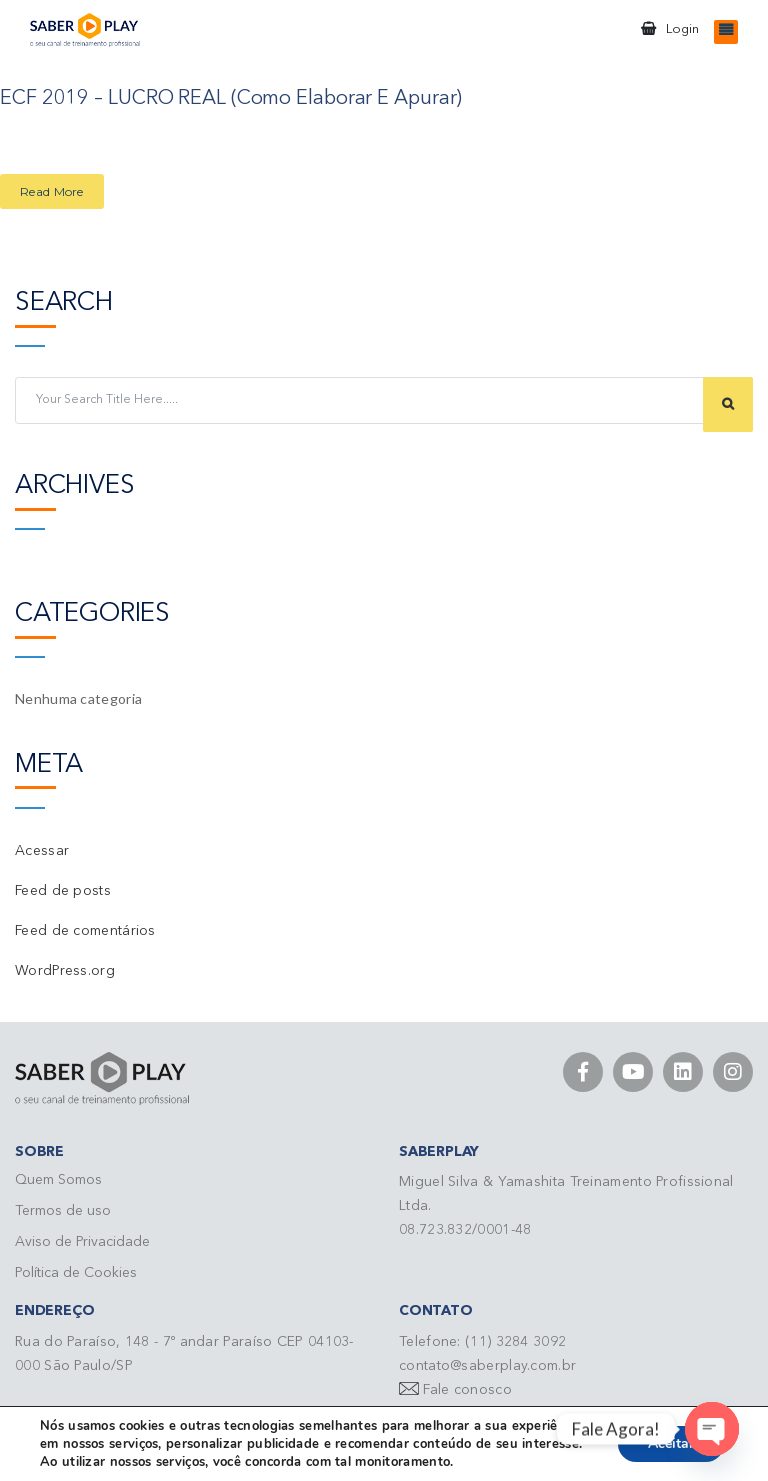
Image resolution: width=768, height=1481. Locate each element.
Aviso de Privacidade (82, 1241)
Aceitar (671, 1443)
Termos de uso (63, 1210)
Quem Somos (58, 1179)
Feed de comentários (85, 930)
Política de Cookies (76, 1272)
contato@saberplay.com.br (487, 1365)
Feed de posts (63, 890)
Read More (52, 190)
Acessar (42, 850)
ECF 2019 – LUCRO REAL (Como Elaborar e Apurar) (231, 99)
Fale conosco (467, 1389)
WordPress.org (65, 970)
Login (682, 29)
